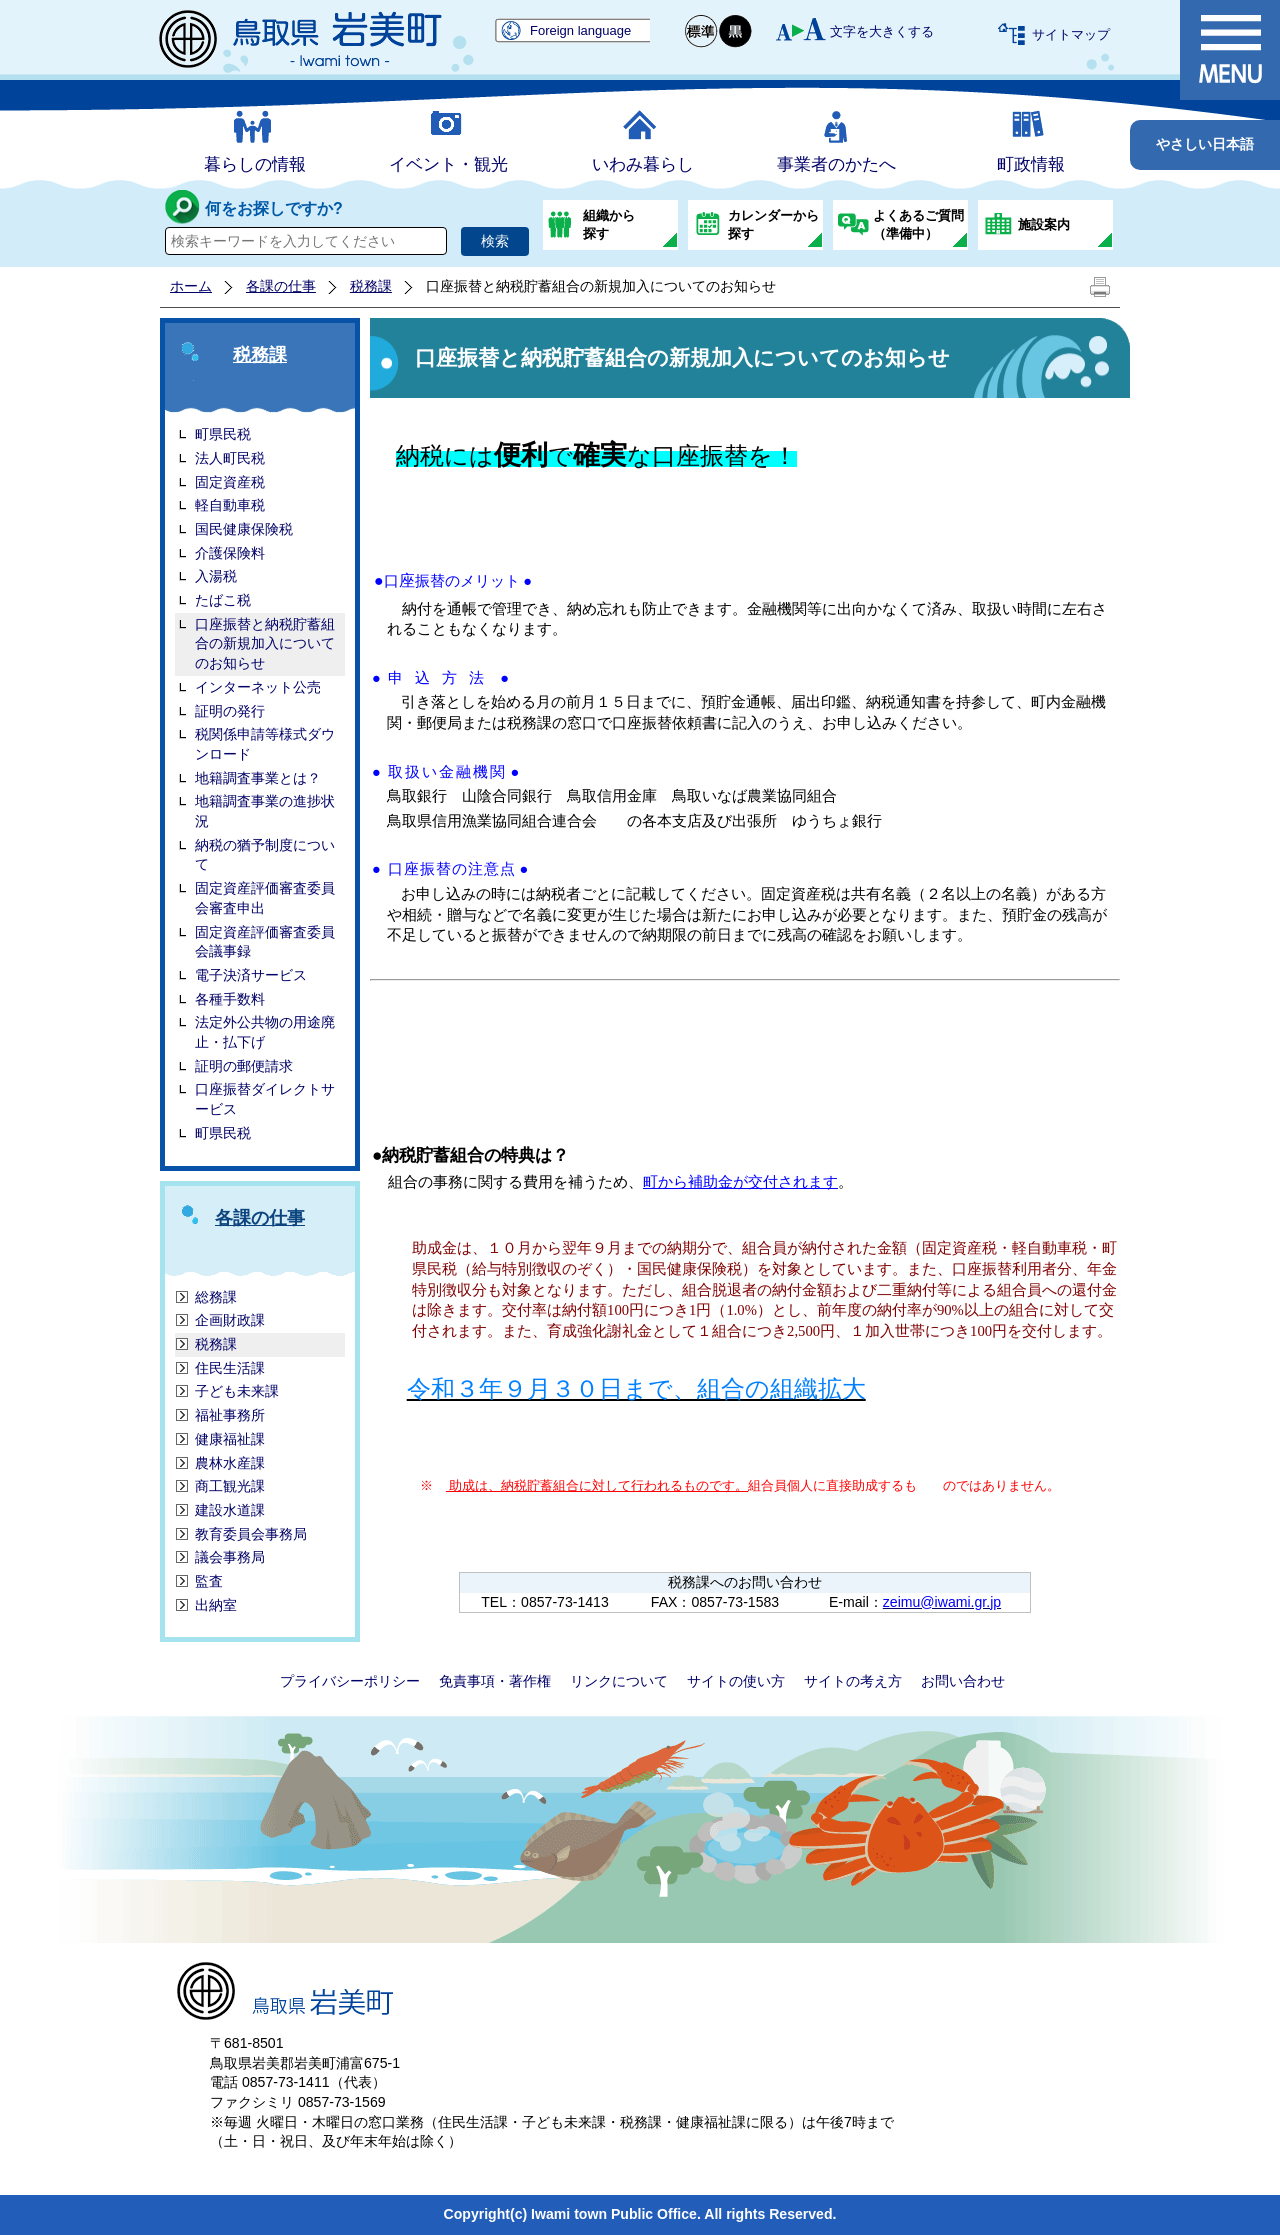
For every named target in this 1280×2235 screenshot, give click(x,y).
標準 (702, 31)
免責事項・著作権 (495, 1681)
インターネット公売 (258, 687)
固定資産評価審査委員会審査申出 (265, 898)
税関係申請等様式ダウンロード (265, 744)
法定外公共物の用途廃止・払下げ (265, 1032)
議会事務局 (230, 1557)
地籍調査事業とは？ (258, 778)
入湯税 (216, 576)
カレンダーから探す (773, 224)
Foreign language (580, 30)
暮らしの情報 (255, 164)
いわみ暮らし (643, 164)
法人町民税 (230, 458)
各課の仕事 (281, 286)
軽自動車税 (230, 505)
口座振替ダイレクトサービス (265, 1099)
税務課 (371, 286)
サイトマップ (1071, 34)
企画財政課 (230, 1320)
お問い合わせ (963, 1681)
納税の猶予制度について (265, 855)
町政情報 (1031, 164)
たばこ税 (223, 600)
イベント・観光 (448, 164)
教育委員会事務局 (251, 1534)
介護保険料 (230, 553)
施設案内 (1044, 224)
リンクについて (619, 1681)
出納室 (216, 1605)
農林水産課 (230, 1463)
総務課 (216, 1297)
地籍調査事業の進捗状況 (265, 811)
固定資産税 (230, 482)
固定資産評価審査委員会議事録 (265, 942)
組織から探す (609, 224)
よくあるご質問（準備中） (918, 224)
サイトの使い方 (736, 1681)
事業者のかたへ (836, 164)
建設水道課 (230, 1510)
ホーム (191, 286)
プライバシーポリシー (350, 1681)
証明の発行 (230, 711)
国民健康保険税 (244, 529)
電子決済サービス (251, 975)
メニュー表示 (1230, 50)
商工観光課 (230, 1486)
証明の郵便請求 (244, 1066)
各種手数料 (230, 999)
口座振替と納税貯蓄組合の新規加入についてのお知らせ (265, 643)
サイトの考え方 (853, 1681)
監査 (209, 1581)
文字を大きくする (882, 31)
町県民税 (223, 1133)
